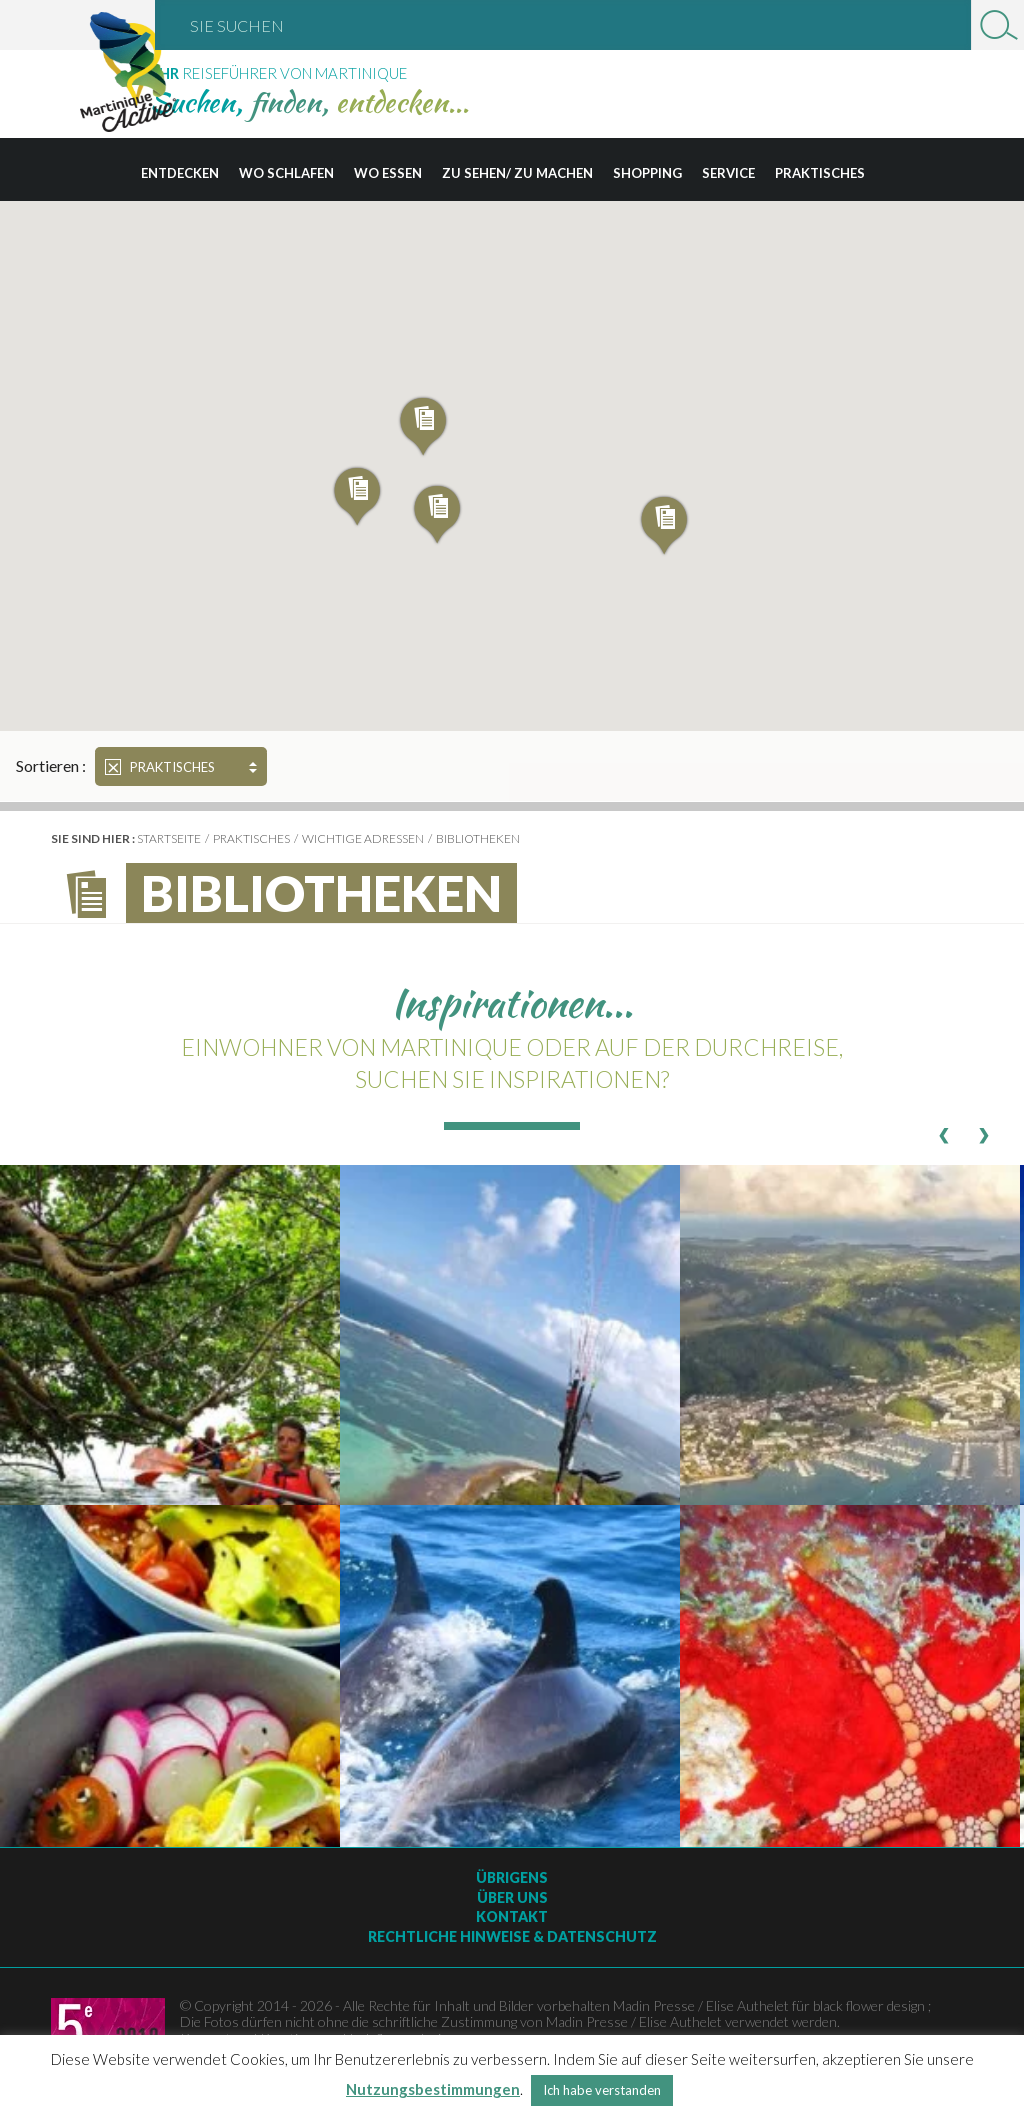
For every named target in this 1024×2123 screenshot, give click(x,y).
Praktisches (820, 173)
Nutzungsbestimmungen (433, 2089)
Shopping (647, 173)
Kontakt (512, 1916)
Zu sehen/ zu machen (517, 173)
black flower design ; (872, 2005)
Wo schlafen (286, 173)
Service (728, 173)
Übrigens (512, 1877)
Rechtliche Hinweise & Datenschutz (512, 1936)
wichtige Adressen (363, 838)
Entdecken (180, 173)
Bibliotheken (478, 838)
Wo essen (388, 173)
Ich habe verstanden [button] (602, 2090)
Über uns (512, 1897)
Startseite (169, 838)
